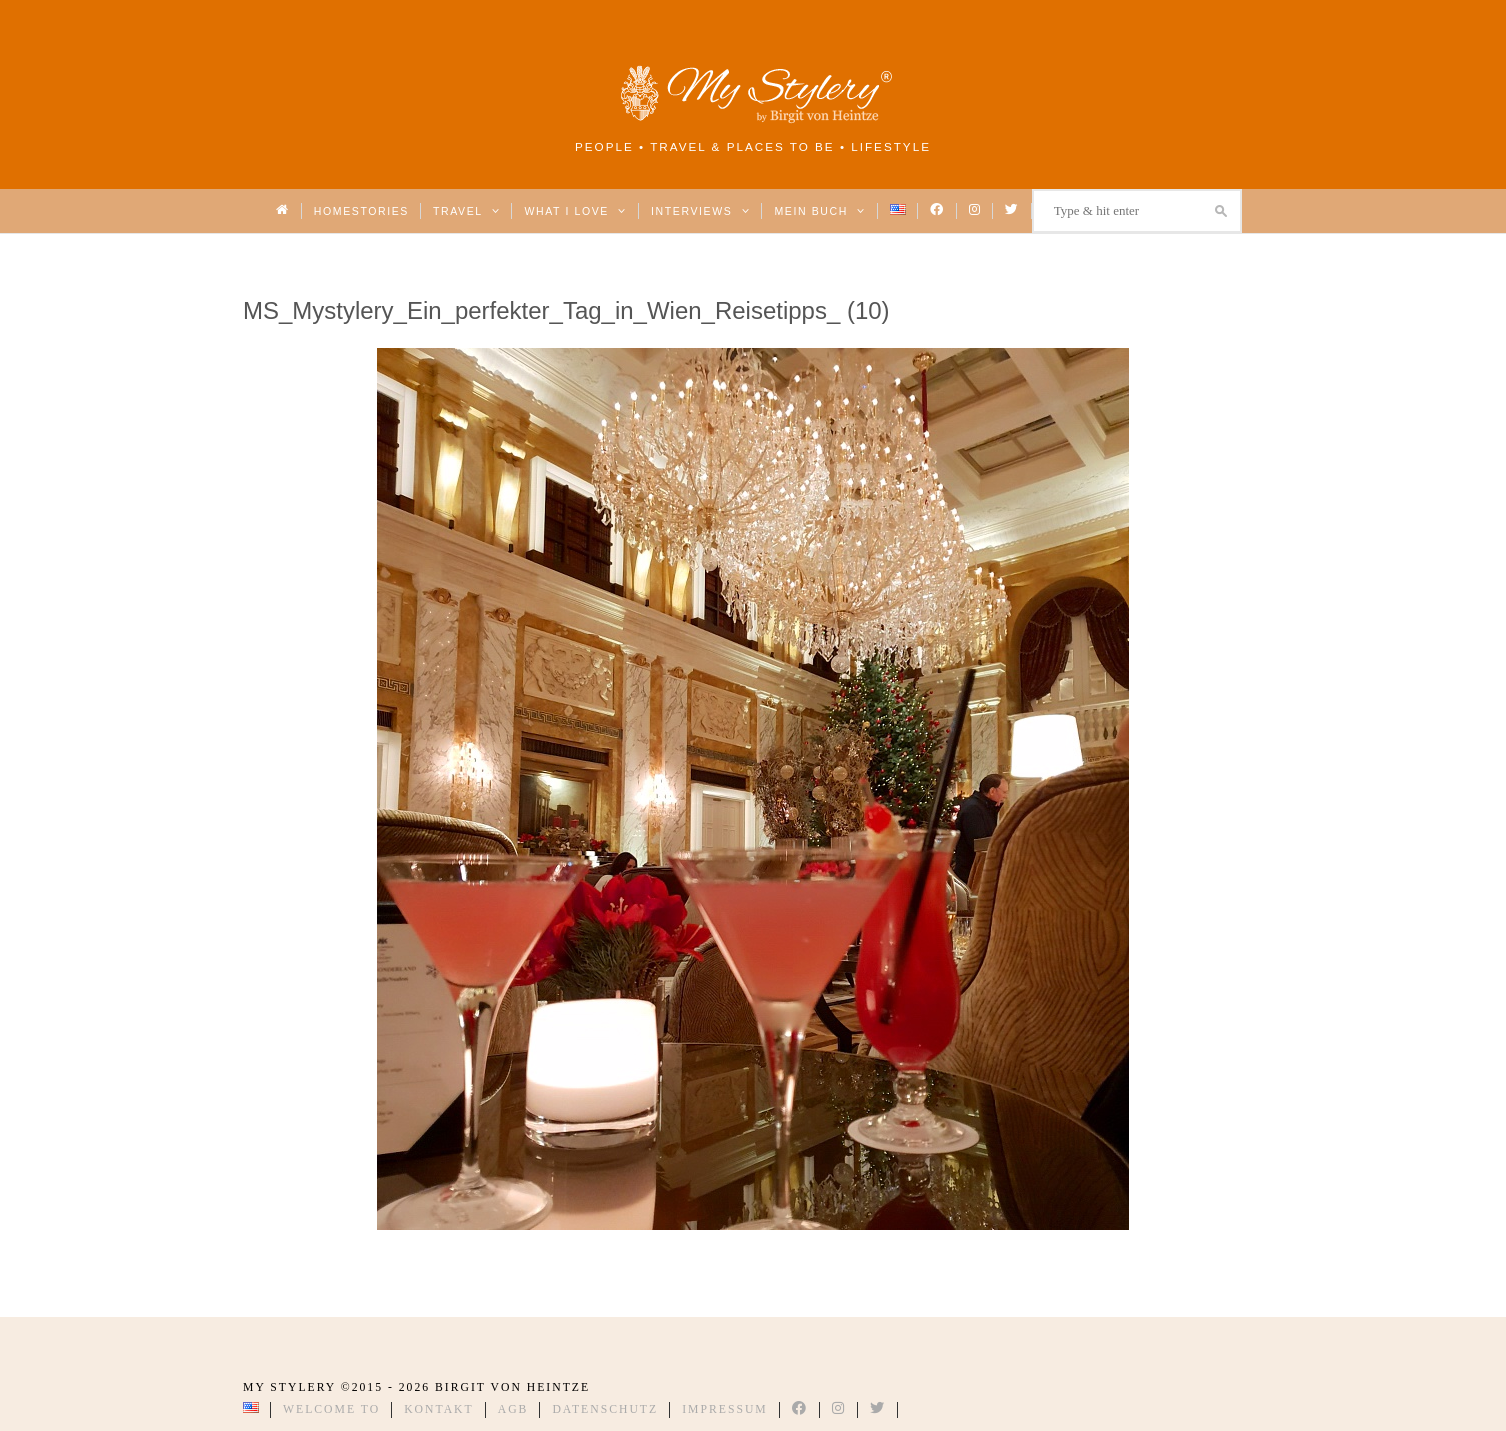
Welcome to (331, 1409)
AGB (513, 1409)
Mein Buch (820, 211)
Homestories (361, 211)
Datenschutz (605, 1409)
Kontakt (439, 1409)
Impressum (725, 1409)
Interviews (700, 211)
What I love (575, 211)
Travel (466, 211)
